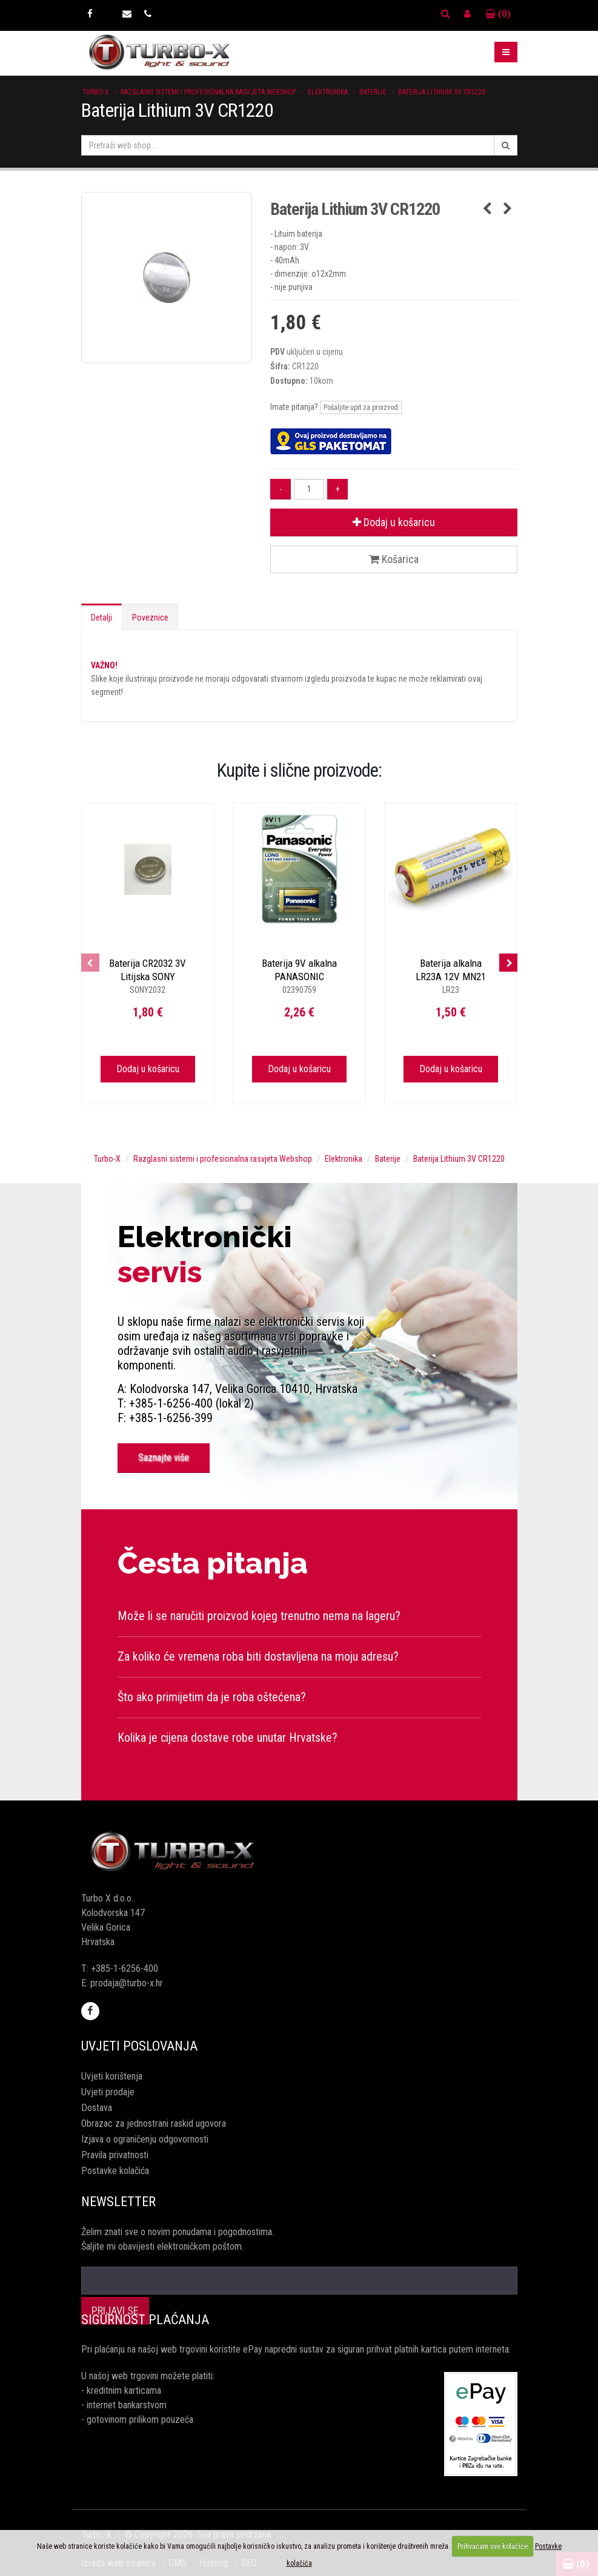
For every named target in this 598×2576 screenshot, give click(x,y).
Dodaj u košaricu (394, 522)
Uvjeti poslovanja (139, 2046)
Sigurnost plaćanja (145, 2319)
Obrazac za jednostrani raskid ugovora (153, 2123)
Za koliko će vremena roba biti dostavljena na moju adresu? (258, 1656)
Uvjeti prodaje (108, 2092)
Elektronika (328, 92)
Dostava (96, 2107)
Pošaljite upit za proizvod (361, 407)
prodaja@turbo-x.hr (126, 1983)
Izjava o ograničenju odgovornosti (144, 2139)
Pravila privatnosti (114, 2155)
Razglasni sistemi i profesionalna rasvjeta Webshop (208, 92)
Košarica (394, 559)
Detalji (101, 617)
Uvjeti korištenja (111, 2076)
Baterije (373, 92)
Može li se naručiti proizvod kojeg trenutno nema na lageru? (259, 1616)
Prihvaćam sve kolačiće (492, 2546)
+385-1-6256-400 (124, 1968)
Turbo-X (95, 92)
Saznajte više (163, 1457)
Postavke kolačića (115, 2170)
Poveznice (150, 617)
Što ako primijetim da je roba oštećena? (212, 1697)
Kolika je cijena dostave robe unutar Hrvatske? (227, 1737)
